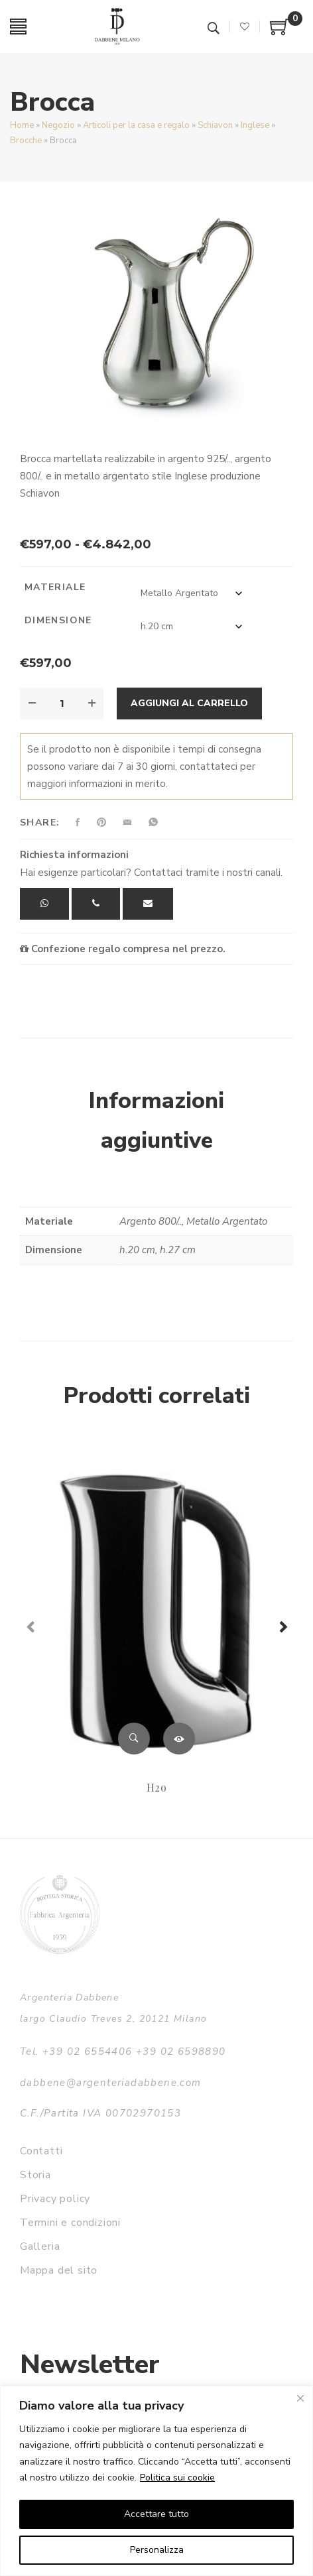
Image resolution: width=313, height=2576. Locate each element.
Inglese (255, 125)
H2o (156, 1787)
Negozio (58, 125)
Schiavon (215, 125)
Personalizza (157, 2550)
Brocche (26, 141)
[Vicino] (300, 2398)
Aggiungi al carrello (189, 703)
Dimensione (58, 620)
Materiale (55, 587)
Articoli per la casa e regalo (136, 125)
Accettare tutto (156, 2514)
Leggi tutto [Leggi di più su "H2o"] (179, 1738)
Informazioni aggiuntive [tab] (156, 1120)
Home (22, 125)
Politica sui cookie (177, 2477)
